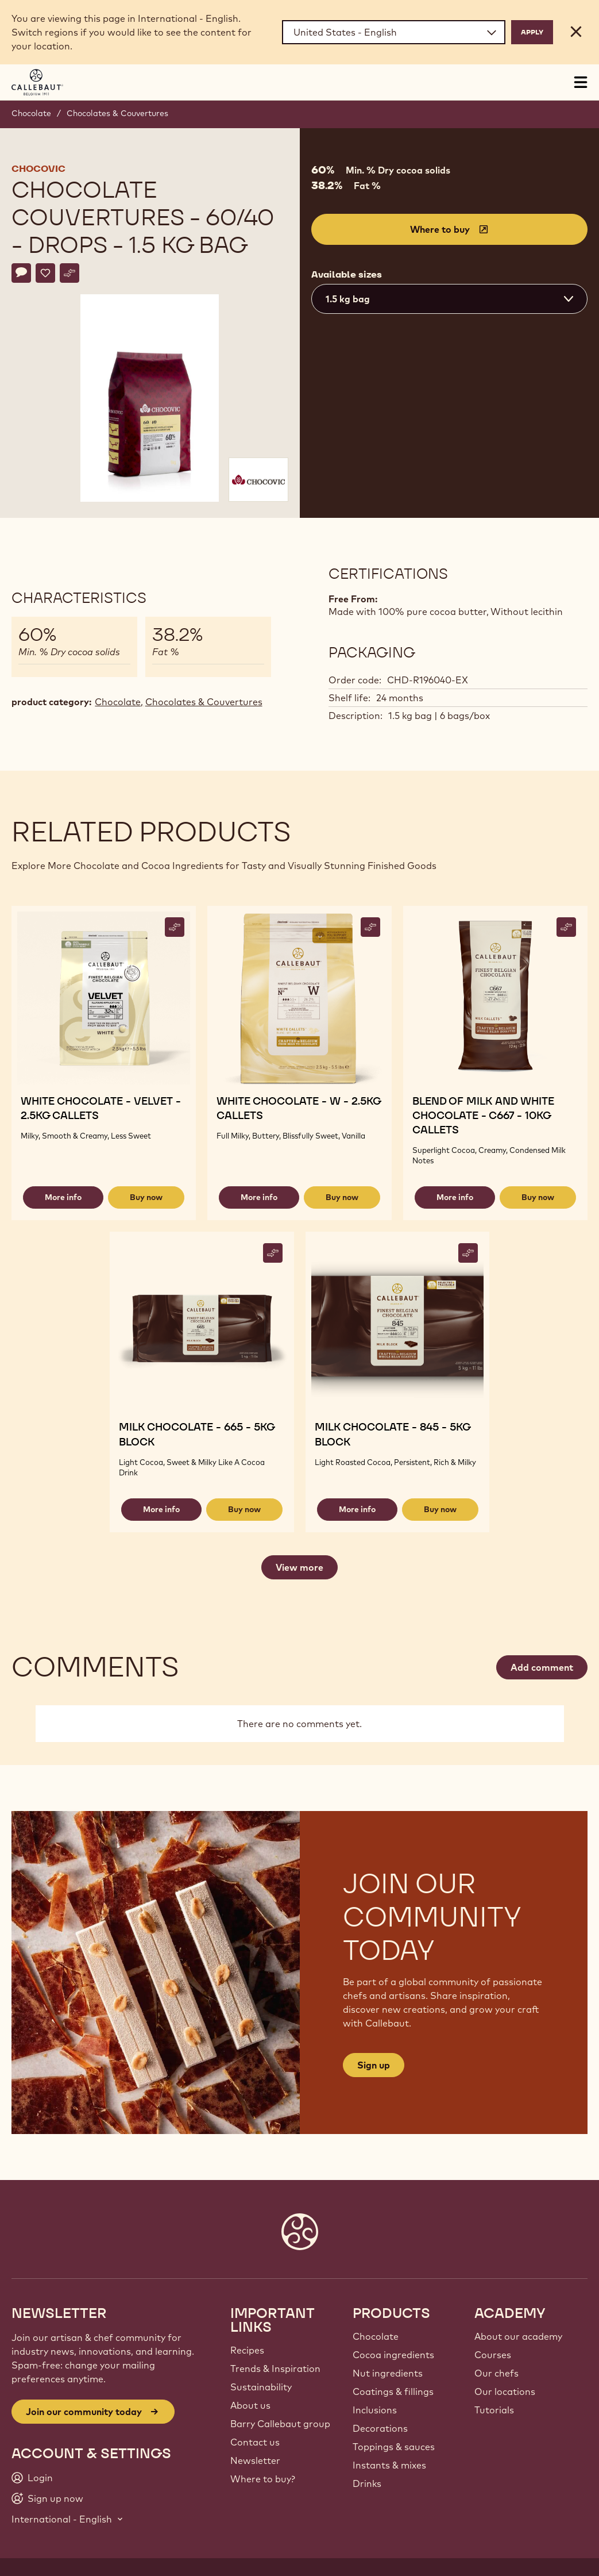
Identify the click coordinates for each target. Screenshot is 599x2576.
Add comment (542, 1667)
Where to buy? (262, 2479)
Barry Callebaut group (280, 2423)
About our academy (518, 2336)
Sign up (373, 2065)
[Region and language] (393, 32)
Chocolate (31, 113)
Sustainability (261, 2387)
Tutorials (494, 2410)
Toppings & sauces (394, 2446)
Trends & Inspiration (275, 2368)
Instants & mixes (389, 2465)
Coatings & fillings (393, 2391)
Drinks (367, 2483)
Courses (492, 2354)
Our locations (504, 2391)
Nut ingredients (388, 2373)
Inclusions (375, 2410)
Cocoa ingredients (393, 2354)
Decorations (380, 2428)
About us (250, 2405)
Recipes (247, 2350)
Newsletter (255, 2460)
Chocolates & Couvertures (117, 113)
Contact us (255, 2442)
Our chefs (496, 2373)
